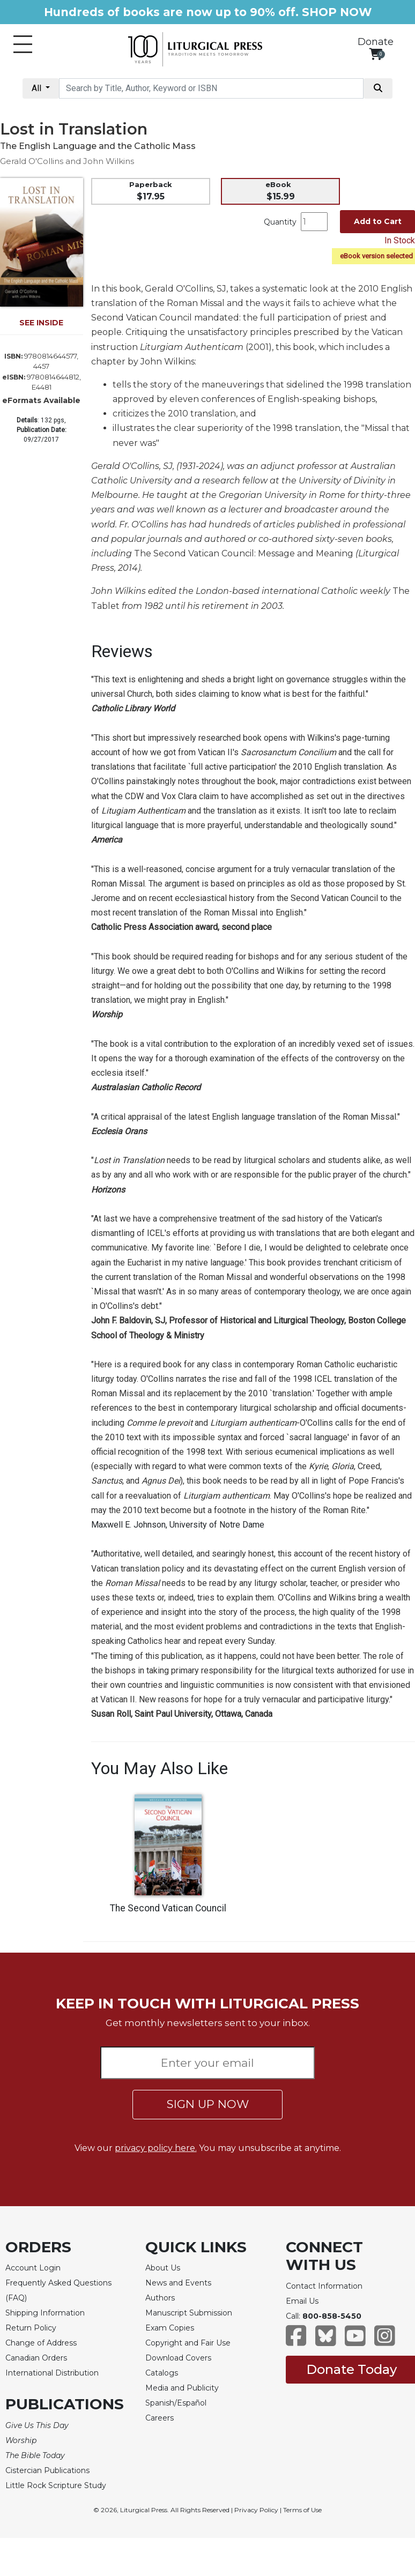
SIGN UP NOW (208, 2104)
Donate (376, 42)
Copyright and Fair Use (188, 2343)
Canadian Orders (36, 2358)
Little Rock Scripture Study (55, 2485)
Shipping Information (45, 2313)
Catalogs (161, 2373)
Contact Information (324, 2286)
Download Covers (178, 2358)
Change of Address (41, 2343)
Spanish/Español (175, 2403)
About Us (162, 2268)
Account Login (33, 2268)
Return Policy (30, 2328)
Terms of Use (302, 2510)
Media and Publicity (182, 2388)
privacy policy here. (156, 2148)
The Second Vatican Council (168, 1908)
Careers (159, 2418)
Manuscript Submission (188, 2313)
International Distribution (52, 2373)
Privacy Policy (256, 2510)
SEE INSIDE (41, 322)
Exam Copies (169, 2328)
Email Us (302, 2301)
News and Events (178, 2283)
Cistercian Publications (47, 2470)
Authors (160, 2298)
